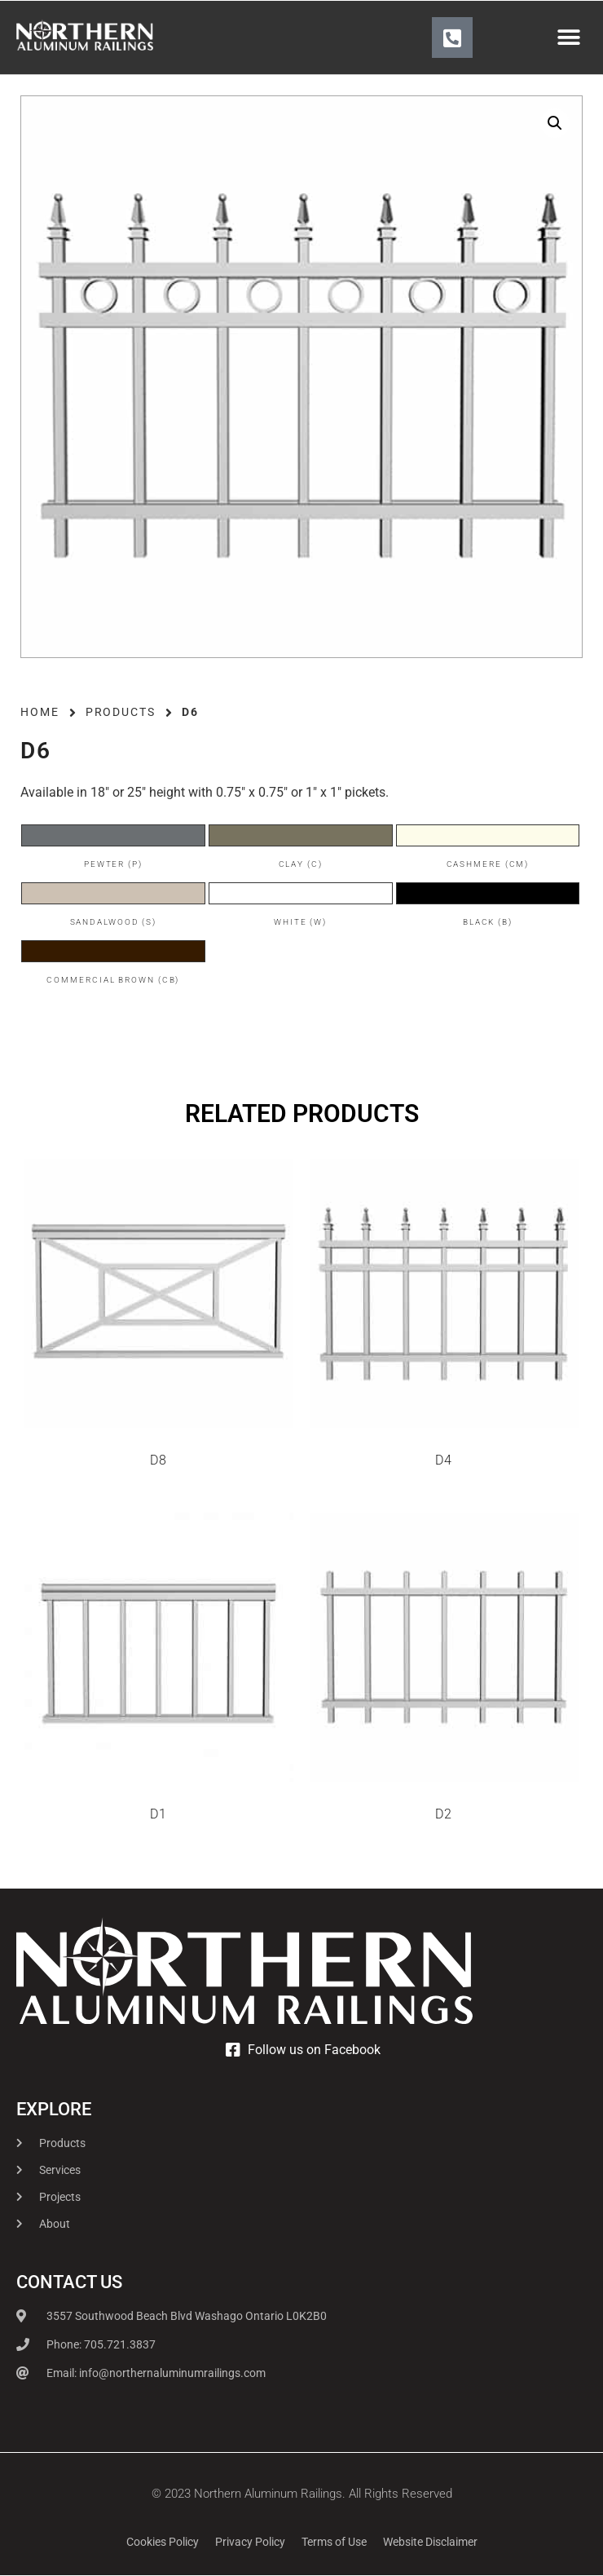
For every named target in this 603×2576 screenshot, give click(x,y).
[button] (568, 38)
